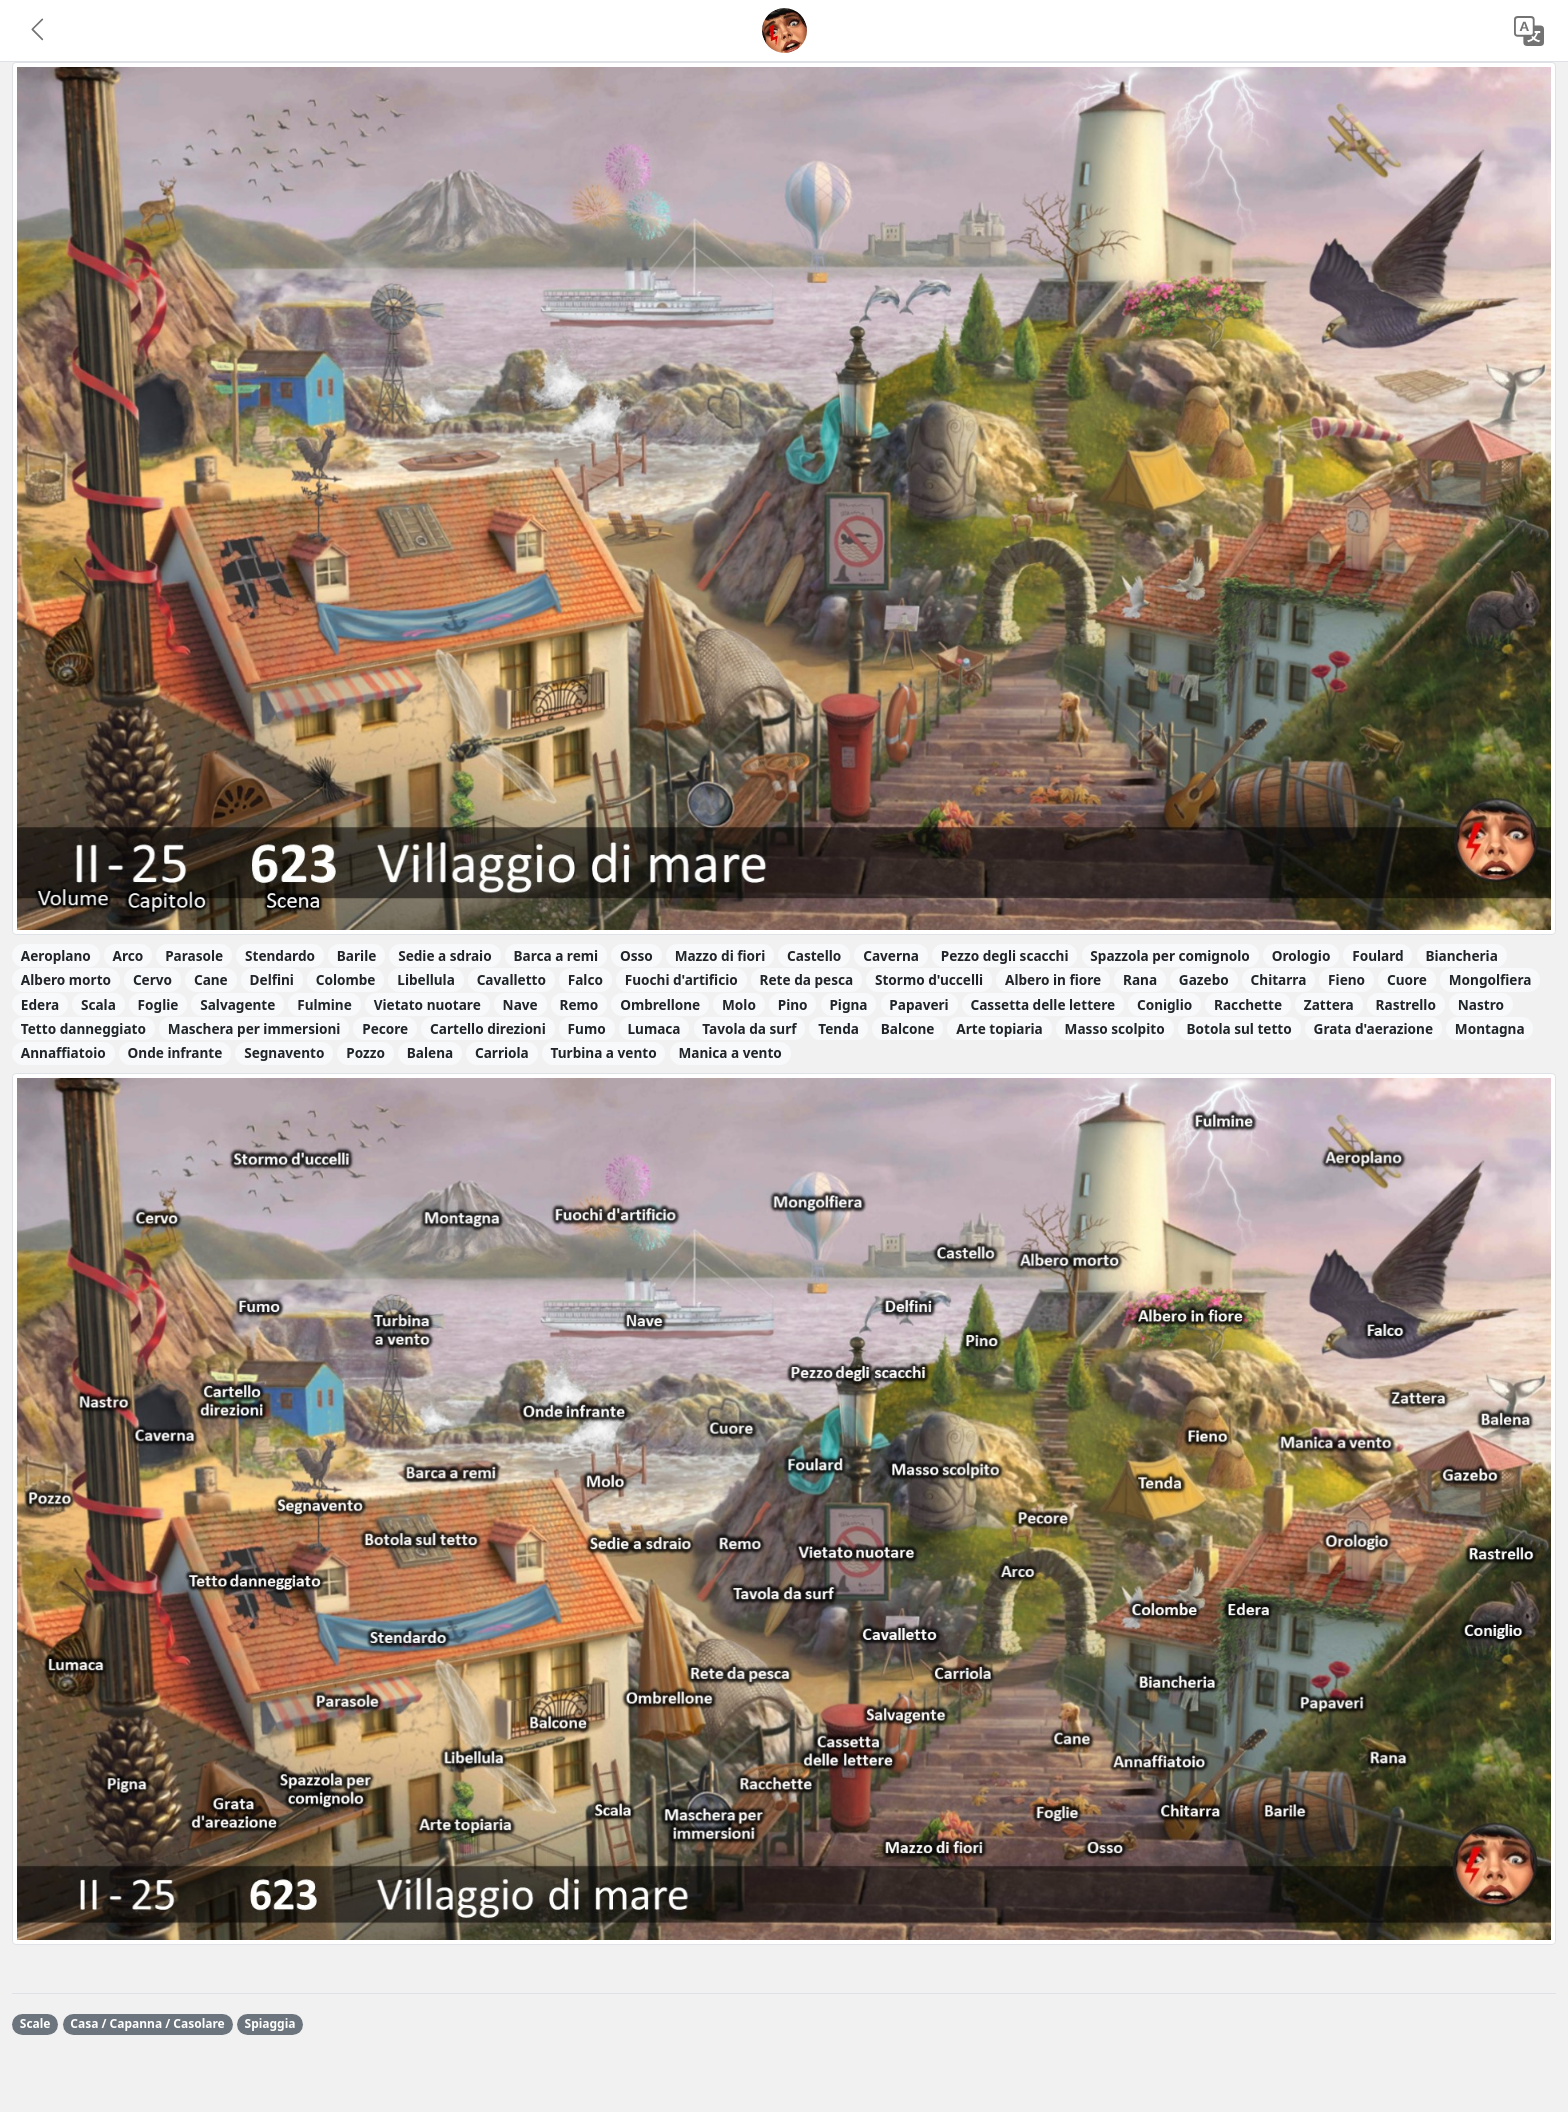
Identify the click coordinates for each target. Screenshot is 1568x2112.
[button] (39, 31)
